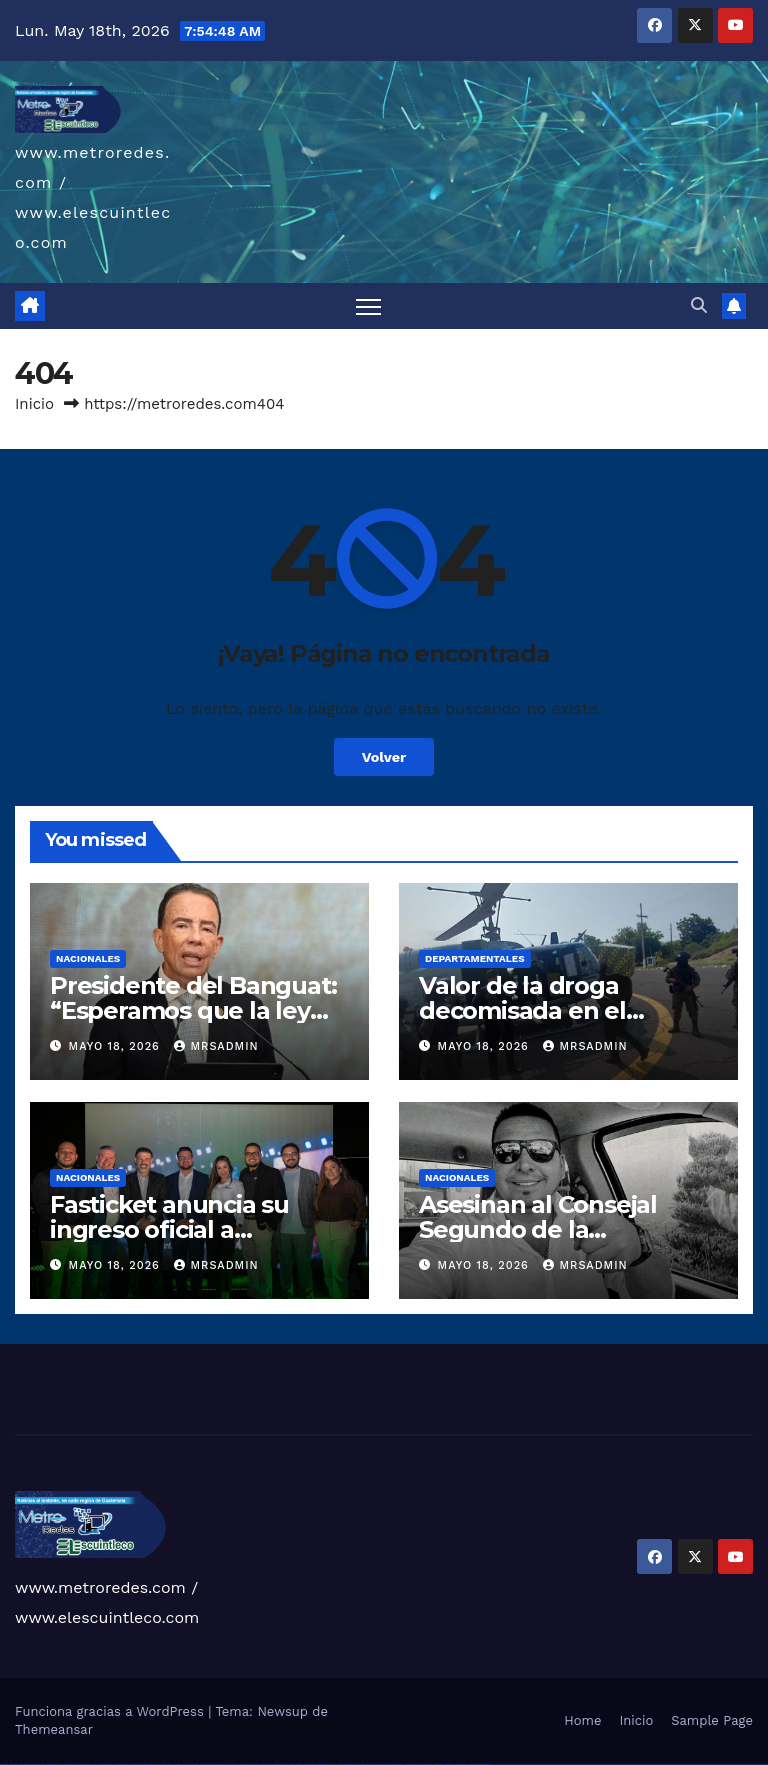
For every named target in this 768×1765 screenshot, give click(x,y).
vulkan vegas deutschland (53, 1764)
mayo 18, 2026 (117, 1046)
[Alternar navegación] (368, 306)
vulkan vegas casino (25, 1764)
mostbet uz (299, 1764)
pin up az (286, 1764)
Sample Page (712, 1720)
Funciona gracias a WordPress (111, 1711)
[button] (699, 305)
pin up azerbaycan (276, 1764)
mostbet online (342, 1764)
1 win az (184, 1764)
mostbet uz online (376, 1764)
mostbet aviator (438, 1764)
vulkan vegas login (38, 1764)
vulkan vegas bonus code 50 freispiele (141, 1764)
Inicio (34, 404)
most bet (386, 1764)
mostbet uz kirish (330, 1764)
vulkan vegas (4, 1764)
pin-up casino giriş (244, 1764)
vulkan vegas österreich (104, 1764)
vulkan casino (13, 1764)
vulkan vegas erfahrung (120, 1764)
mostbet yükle (473, 1764)
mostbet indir (428, 1764)
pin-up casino (254, 1764)
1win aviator (178, 1764)
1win (155, 1764)
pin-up (228, 1764)
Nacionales (88, 958)
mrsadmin (216, 1046)
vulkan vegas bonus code (70, 1764)
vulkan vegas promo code (88, 1764)
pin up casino (221, 1764)
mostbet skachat (309, 1764)
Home (582, 1720)
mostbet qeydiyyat (485, 1764)
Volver (384, 757)
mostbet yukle (418, 1764)
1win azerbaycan (193, 1764)
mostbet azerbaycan (461, 1764)
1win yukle (203, 1764)
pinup (214, 1764)
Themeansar (54, 1729)
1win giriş (170, 1764)
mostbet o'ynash (364, 1764)
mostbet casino (353, 1764)
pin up (209, 1764)
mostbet (292, 1764)
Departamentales (475, 958)
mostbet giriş (408, 1764)
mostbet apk (320, 1764)
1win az (164, 1764)
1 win (159, 1764)
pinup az (234, 1764)
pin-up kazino (264, 1764)
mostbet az (399, 1764)
